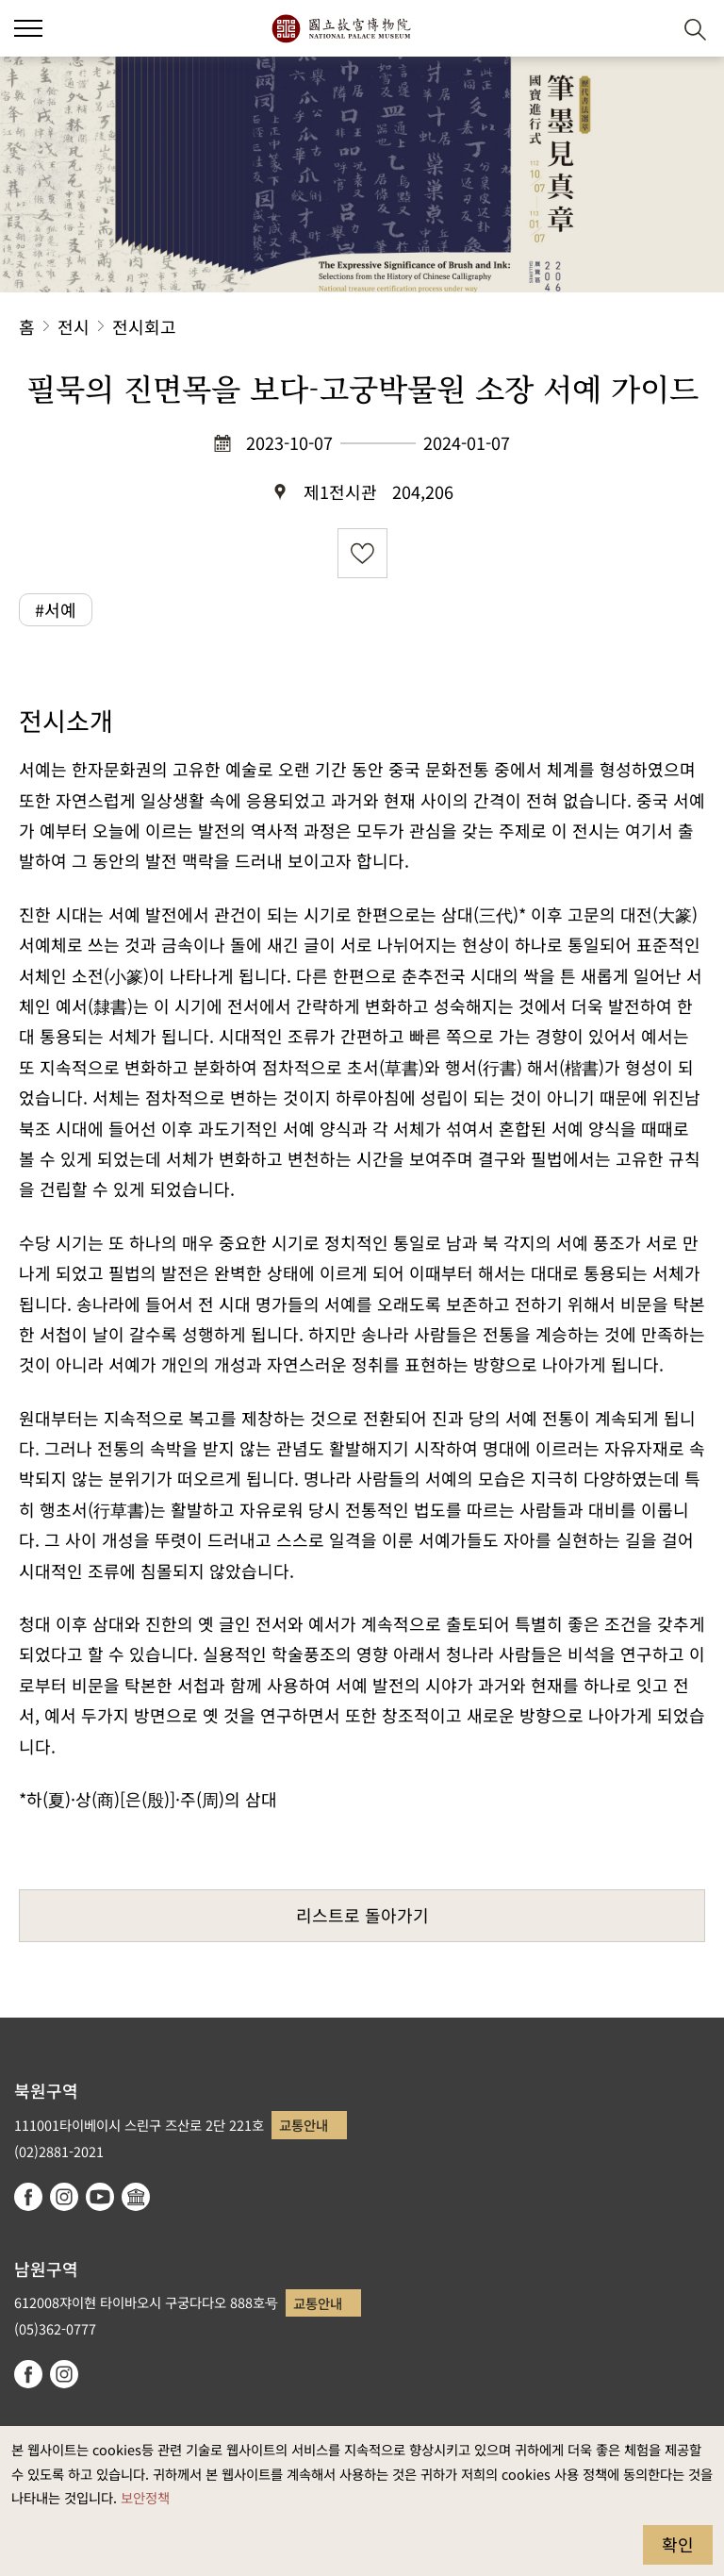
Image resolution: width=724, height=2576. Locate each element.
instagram (64, 2197)
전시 (74, 326)
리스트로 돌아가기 (362, 1915)
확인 (678, 2544)
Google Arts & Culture (136, 2197)
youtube (100, 2197)
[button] (649, 29)
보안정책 (145, 2497)
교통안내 (303, 2125)
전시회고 (144, 326)
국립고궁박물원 (341, 28)
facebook (28, 2197)
